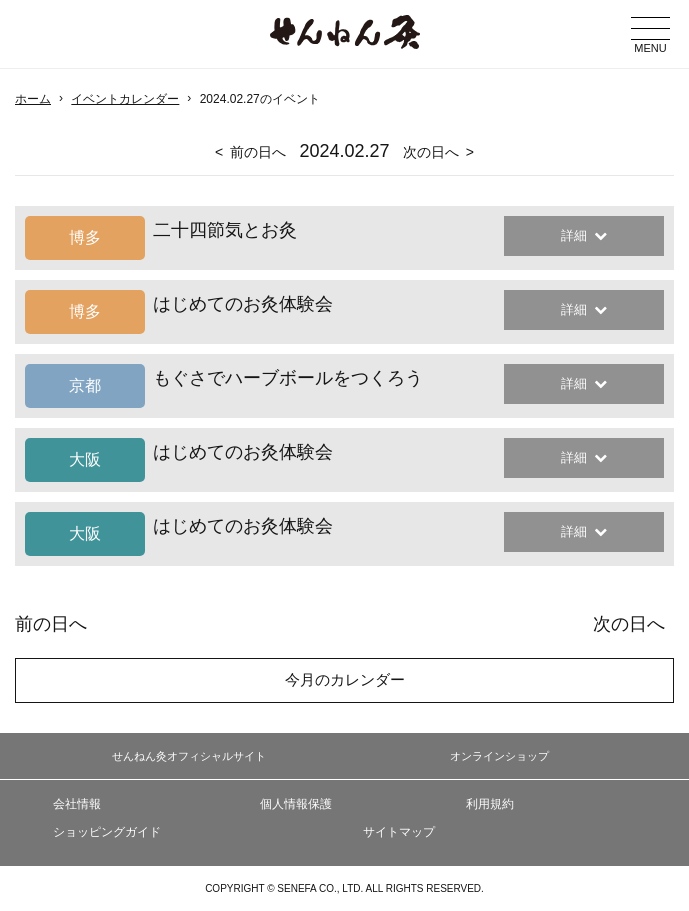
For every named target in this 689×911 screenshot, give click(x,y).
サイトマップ (399, 832)
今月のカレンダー (345, 679)
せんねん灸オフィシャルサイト (189, 756)
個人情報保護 (296, 804)
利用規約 (490, 804)
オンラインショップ (499, 756)
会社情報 (77, 804)
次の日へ (431, 152)
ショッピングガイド (107, 832)
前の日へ (258, 152)
